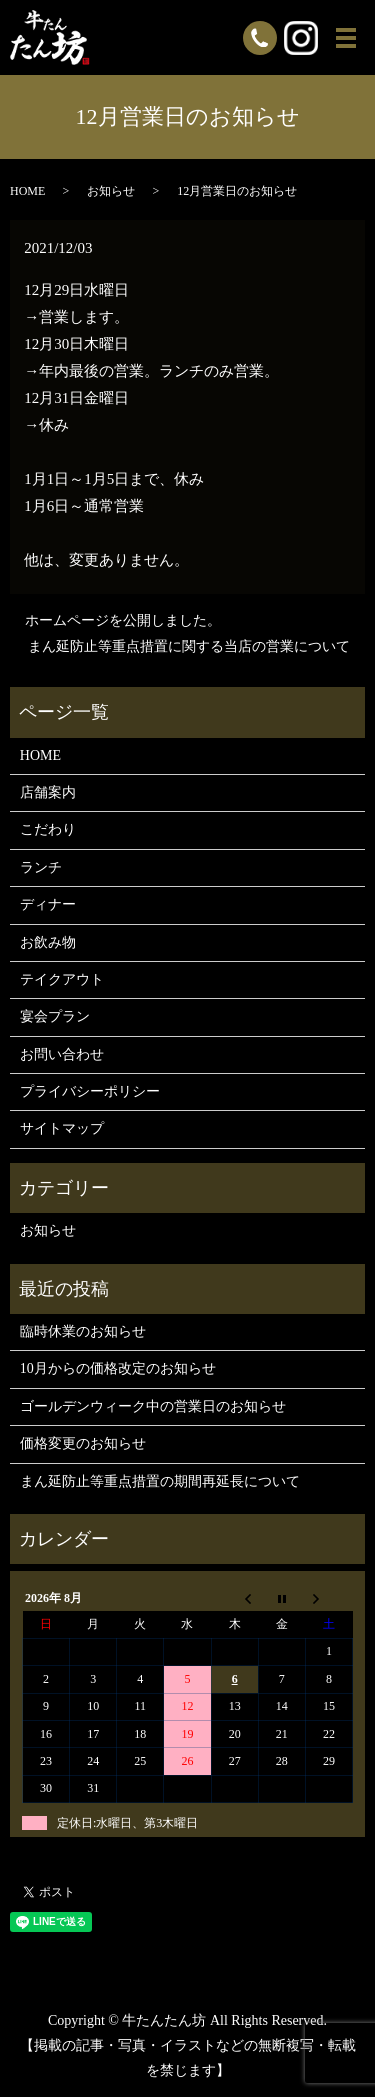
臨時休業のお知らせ (83, 1331)
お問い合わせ (62, 1054)
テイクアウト (62, 979)
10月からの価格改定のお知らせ (118, 1368)
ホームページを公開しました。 (123, 620)
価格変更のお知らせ (83, 1443)
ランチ (41, 867)
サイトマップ (62, 1128)
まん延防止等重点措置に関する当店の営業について (189, 646)
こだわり (48, 829)
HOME (27, 191)
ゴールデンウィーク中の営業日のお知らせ (153, 1406)
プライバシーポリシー (90, 1091)
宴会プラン (55, 1016)
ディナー (48, 904)
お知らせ (111, 191)
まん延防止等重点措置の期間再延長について (160, 1481)
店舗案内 (48, 792)
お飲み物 (48, 942)
